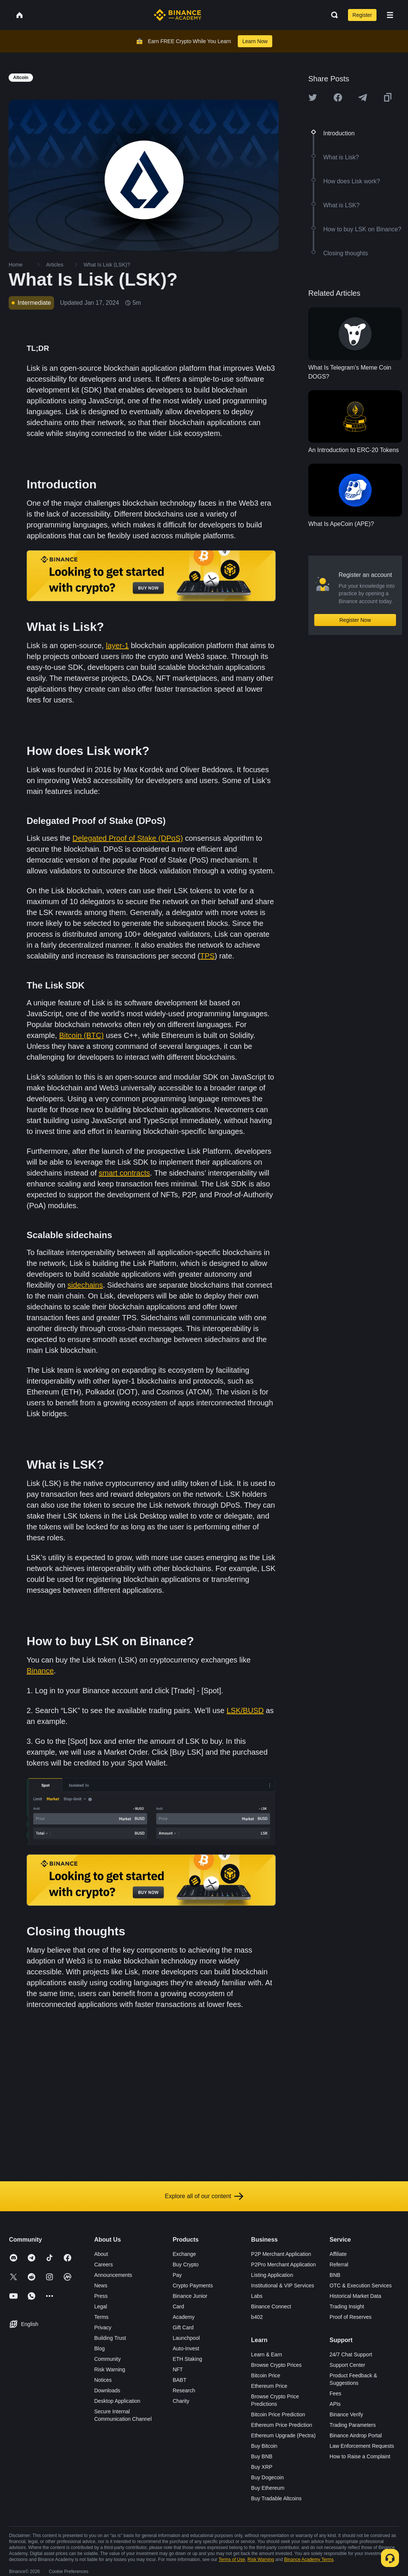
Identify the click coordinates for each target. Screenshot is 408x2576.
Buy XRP (262, 2467)
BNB (335, 2275)
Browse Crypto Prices (276, 2365)
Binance (40, 1671)
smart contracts (124, 1173)
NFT (177, 2369)
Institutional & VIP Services (282, 2285)
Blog (99, 2348)
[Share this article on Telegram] (362, 97)
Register (362, 15)
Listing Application (272, 2275)
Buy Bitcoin (264, 2446)
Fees (335, 2393)
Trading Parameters (353, 2425)
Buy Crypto (185, 2264)
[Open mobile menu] (390, 15)
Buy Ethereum (268, 2488)
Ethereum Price (269, 2386)
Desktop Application (117, 2401)
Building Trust (110, 2338)
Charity (180, 2401)
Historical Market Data (355, 2296)
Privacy (102, 2327)
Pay (177, 2275)
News (100, 2285)
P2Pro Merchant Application (283, 2264)
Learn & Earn (266, 2354)
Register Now (355, 620)
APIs (335, 2404)
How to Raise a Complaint (360, 2456)
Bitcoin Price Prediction (278, 2414)
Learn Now (255, 41)
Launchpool (186, 2338)
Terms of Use (232, 2559)
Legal (100, 2306)
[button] (390, 14)
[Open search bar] (332, 15)
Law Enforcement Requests (362, 2446)
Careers (103, 2264)
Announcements (113, 2275)
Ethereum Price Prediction (281, 2425)
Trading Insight (347, 2306)
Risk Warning (109, 2369)
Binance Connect (271, 2306)
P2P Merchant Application (281, 2254)
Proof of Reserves (351, 2317)
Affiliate (338, 2254)
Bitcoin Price (265, 2375)
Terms (101, 2317)
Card (178, 2306)
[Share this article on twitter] (312, 97)
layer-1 (117, 645)
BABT (179, 2380)
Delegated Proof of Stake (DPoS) (127, 838)
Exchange (184, 2254)
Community (107, 2359)
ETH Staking (187, 2359)
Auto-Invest (185, 2348)
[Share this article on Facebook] (337, 97)
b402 (257, 2317)
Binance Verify (346, 2414)
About (101, 2254)
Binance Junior (189, 2296)
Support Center (347, 2365)
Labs (256, 2296)
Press (101, 2296)
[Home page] (177, 15)
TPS (207, 956)
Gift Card (183, 2327)
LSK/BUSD (245, 1710)
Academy (183, 2317)
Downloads (107, 2390)
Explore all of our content (204, 2196)
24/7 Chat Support (351, 2354)
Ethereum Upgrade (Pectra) (283, 2435)
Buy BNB (262, 2456)
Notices (103, 2380)
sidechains (85, 1285)
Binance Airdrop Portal (356, 2435)
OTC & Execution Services (361, 2285)
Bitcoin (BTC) (81, 1035)
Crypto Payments (192, 2285)
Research (183, 2390)
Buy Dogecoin (267, 2477)
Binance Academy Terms (309, 2559)
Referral (339, 2264)
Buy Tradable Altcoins (276, 2498)
